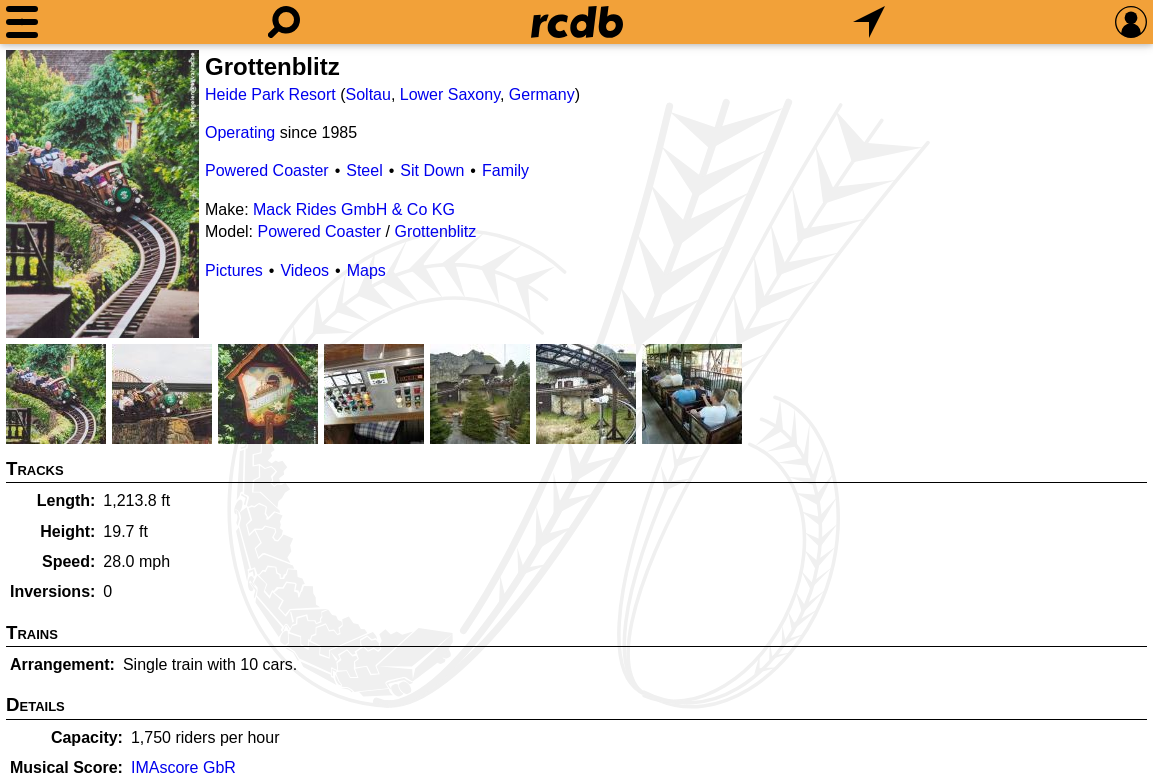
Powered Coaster (267, 170)
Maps (366, 270)
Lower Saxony (450, 94)
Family (505, 170)
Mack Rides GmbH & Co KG (354, 209)
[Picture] (102, 194)
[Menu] (22, 22)
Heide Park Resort (270, 94)
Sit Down (432, 170)
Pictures (234, 270)
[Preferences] (1131, 22)
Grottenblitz (435, 231)
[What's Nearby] (869, 22)
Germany (542, 94)
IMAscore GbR (183, 767)
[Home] (577, 22)
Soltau (368, 94)
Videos (304, 270)
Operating (240, 132)
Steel (364, 170)
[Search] (284, 22)
